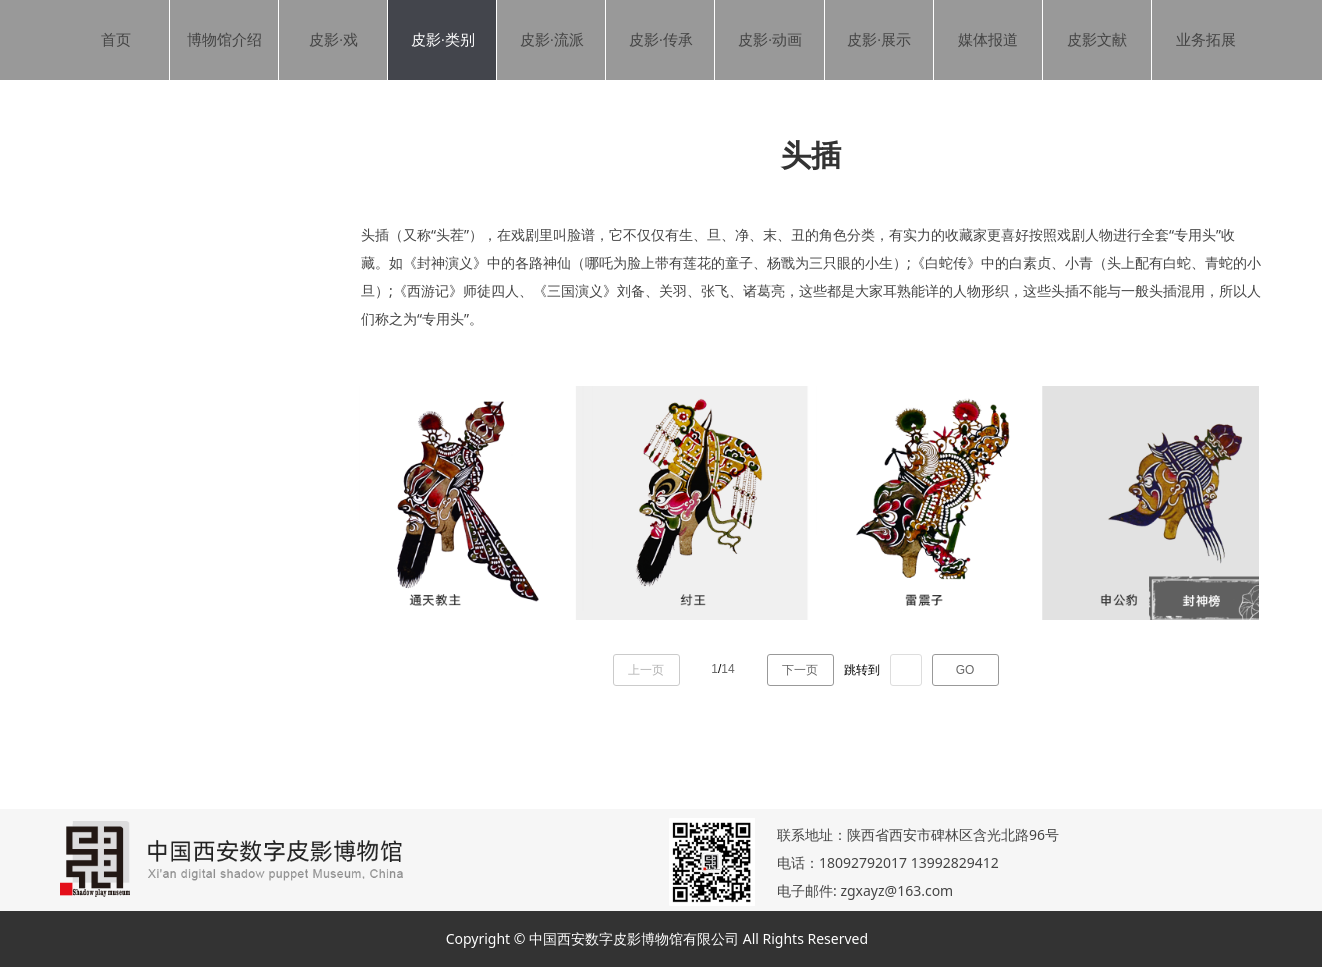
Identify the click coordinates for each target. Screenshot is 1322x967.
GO (965, 670)
